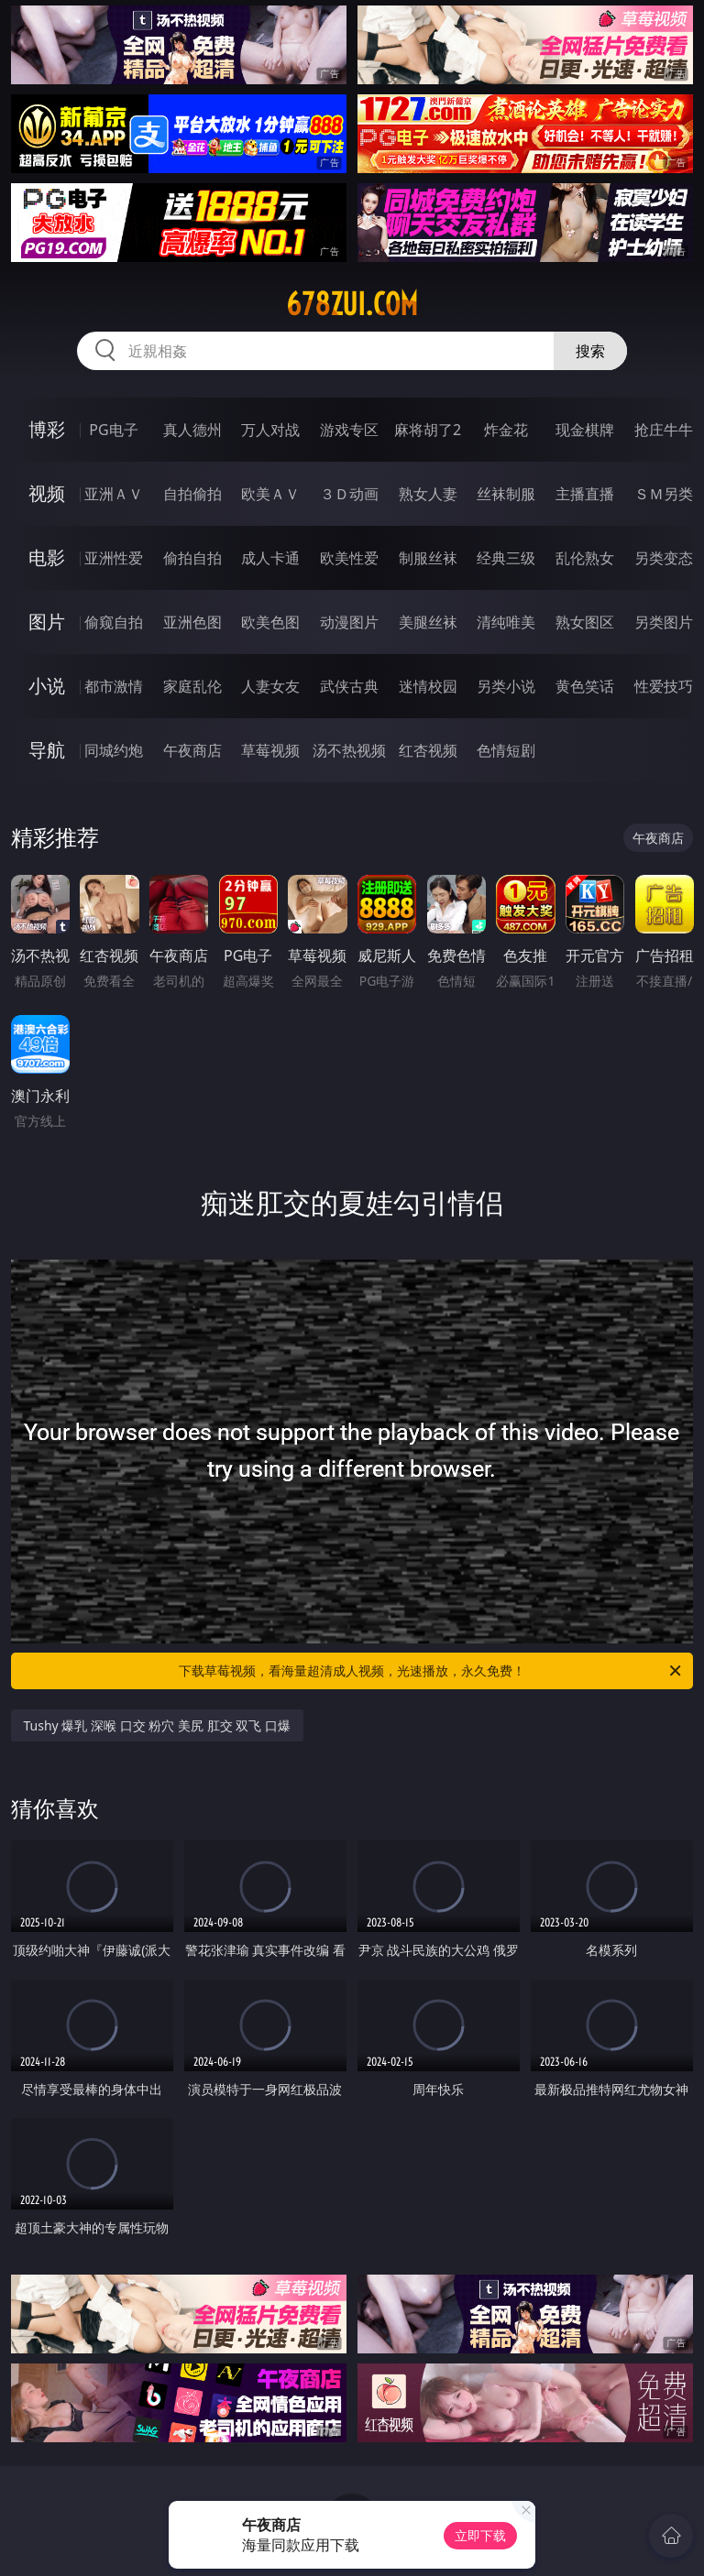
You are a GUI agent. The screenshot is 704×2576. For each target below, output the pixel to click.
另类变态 (663, 558)
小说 (46, 685)
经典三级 (506, 558)
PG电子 (113, 430)
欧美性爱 (349, 558)
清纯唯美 (506, 622)
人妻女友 (270, 686)
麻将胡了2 (427, 430)
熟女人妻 (428, 494)
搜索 (590, 351)
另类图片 (663, 622)
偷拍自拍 (192, 558)
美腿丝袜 (428, 622)
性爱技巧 (663, 686)
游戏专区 (349, 430)
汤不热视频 (349, 750)
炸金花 (506, 430)
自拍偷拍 (192, 494)
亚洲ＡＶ (113, 494)
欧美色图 (270, 622)
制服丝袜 (428, 558)
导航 (46, 749)
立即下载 (480, 2535)
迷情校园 (428, 686)
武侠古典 (349, 686)
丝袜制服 (506, 494)
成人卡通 (270, 558)
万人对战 (270, 430)
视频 (46, 493)
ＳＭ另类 (663, 494)
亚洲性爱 (113, 558)
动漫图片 (349, 622)
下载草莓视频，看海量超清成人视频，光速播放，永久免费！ (431, 1671)
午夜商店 (192, 750)
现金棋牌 (585, 430)
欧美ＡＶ (270, 494)
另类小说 (506, 686)
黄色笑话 (585, 686)
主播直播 (585, 494)
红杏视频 (428, 750)
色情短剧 (506, 750)
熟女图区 (585, 622)
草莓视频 (270, 750)
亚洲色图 (192, 622)
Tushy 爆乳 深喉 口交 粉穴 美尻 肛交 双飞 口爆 (157, 1725)
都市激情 (113, 686)
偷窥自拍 (113, 622)
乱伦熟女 (585, 558)
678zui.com (352, 304)
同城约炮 (113, 750)
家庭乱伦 (192, 686)
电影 (46, 557)
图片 (46, 621)
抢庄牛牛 (663, 430)
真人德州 (192, 430)
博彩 (46, 429)
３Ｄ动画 (349, 494)
